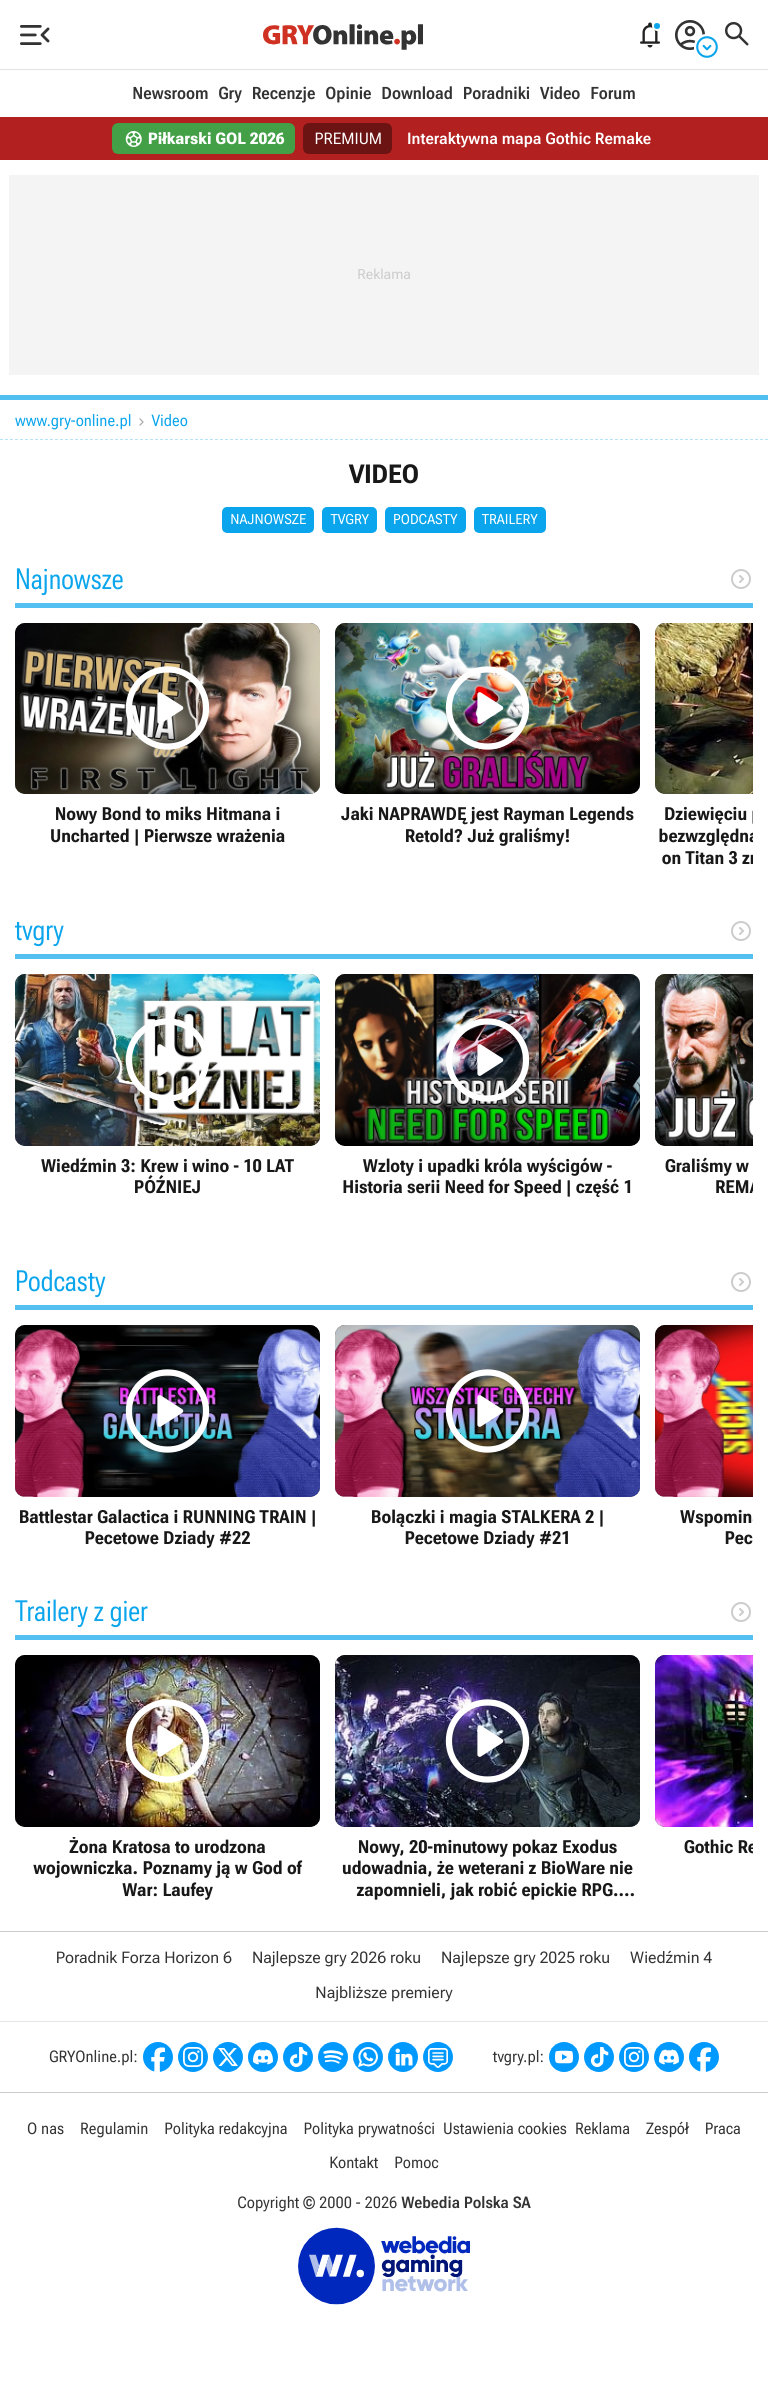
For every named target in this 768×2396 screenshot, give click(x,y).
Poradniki (496, 94)
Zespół (667, 2128)
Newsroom (170, 94)
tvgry (349, 520)
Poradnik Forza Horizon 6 (144, 1957)
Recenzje (284, 94)
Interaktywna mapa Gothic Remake (529, 138)
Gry (230, 94)
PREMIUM (349, 138)
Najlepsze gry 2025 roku (525, 1957)
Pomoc (416, 2162)
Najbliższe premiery (383, 1992)
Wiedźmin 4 (671, 1957)
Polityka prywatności (369, 2128)
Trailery (510, 520)
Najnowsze (268, 520)
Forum (612, 94)
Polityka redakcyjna (225, 2128)
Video (560, 94)
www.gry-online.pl (73, 420)
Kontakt (353, 2162)
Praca (723, 2128)
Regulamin (114, 2128)
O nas (45, 2128)
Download (417, 94)
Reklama (602, 2128)
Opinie (348, 94)
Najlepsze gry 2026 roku (336, 1957)
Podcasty (425, 520)
